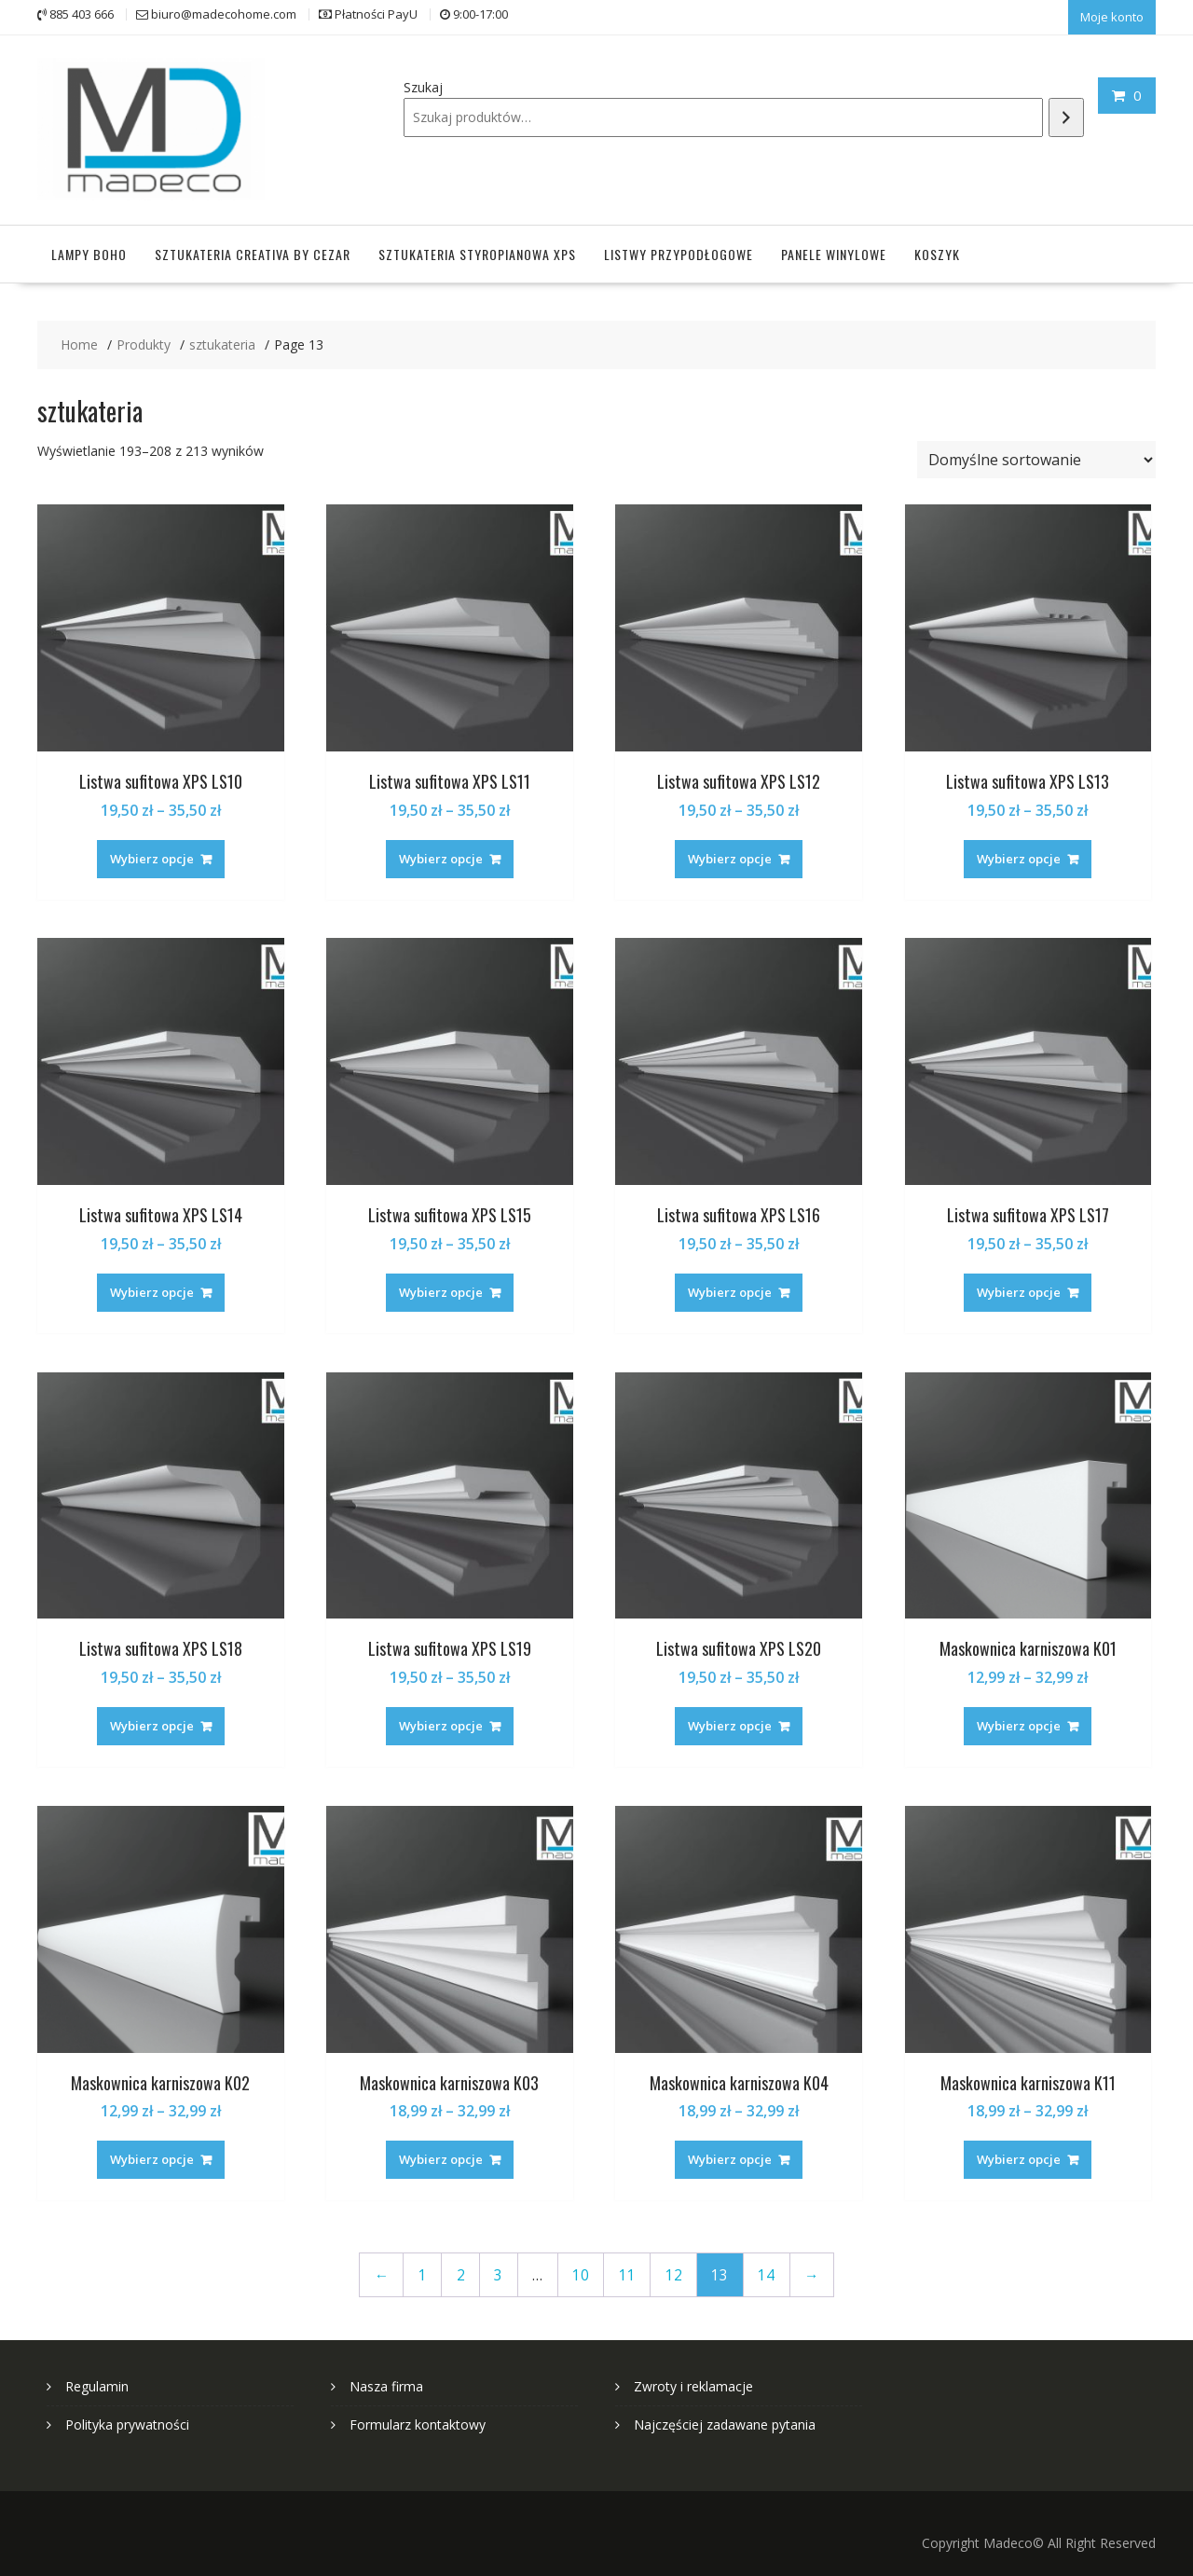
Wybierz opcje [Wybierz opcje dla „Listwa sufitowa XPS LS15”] (441, 1286)
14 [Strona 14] (766, 2269)
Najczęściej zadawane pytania (725, 2419)
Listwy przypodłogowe (678, 248)
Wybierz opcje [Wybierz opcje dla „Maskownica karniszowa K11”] (1019, 2153)
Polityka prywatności (127, 2419)
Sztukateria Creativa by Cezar (252, 248)
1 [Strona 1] (422, 2269)
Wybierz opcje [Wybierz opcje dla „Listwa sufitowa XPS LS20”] (730, 1720)
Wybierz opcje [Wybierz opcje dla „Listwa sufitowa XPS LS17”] (1019, 1286)
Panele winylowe (833, 248)
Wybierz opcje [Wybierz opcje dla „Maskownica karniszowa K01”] (1019, 1720)
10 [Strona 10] (580, 2269)
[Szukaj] (1066, 115)
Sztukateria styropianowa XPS (477, 248)
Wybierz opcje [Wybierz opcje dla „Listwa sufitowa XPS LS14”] (152, 1286)
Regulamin (97, 2381)
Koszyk (937, 248)
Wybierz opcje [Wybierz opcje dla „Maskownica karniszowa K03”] (441, 2153)
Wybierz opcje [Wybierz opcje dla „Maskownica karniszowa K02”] (152, 2153)
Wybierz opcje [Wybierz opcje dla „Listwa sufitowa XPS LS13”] (1019, 852)
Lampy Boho (89, 248)
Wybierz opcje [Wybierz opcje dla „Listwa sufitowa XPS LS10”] (152, 852)
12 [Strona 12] (673, 2269)
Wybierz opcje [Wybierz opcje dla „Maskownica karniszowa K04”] (730, 2153)
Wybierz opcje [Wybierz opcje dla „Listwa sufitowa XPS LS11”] (441, 852)
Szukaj (423, 85)
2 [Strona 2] (461, 2269)
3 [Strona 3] (498, 2269)
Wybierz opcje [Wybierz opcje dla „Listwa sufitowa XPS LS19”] (441, 1720)
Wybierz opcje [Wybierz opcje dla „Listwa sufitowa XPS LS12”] (730, 852)
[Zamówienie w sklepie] (1036, 454)
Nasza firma (386, 2381)
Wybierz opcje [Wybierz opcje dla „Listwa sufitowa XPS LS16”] (730, 1286)
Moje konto (1112, 15)
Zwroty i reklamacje (693, 2381)
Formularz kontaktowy (418, 2419)
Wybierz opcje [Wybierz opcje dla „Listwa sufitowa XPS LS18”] (152, 1720)
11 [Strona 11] (627, 2269)
